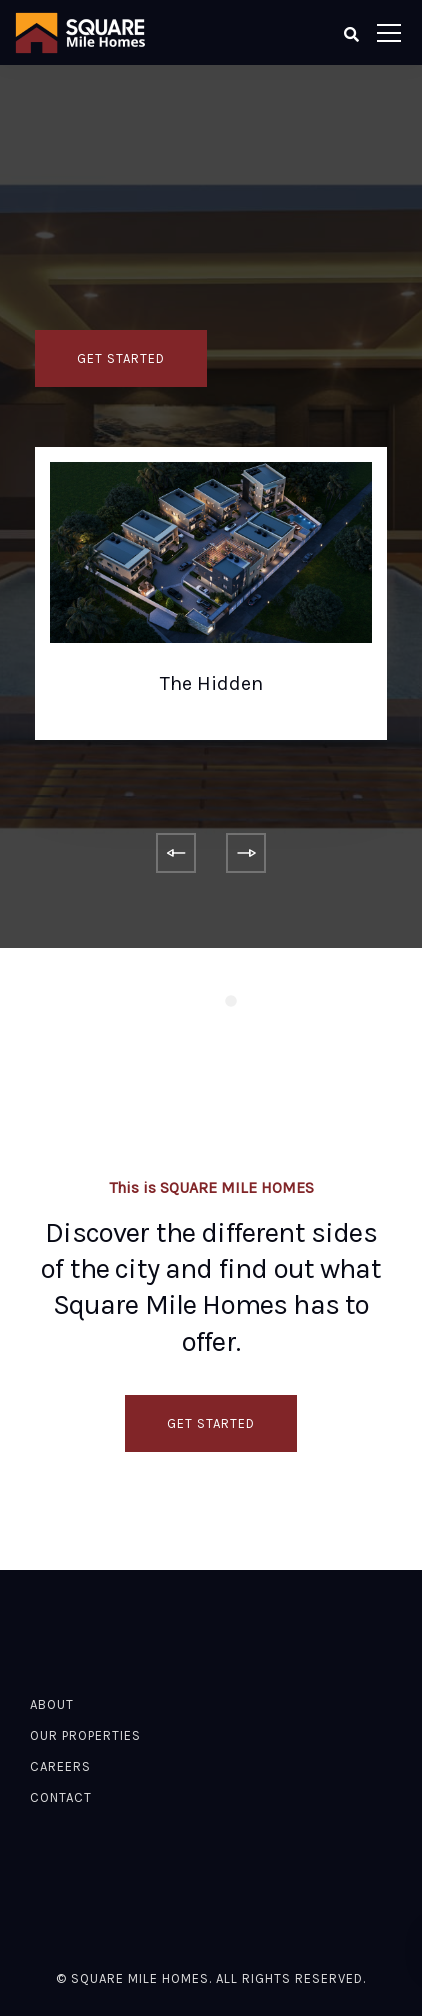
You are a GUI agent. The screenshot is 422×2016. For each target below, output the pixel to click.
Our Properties (85, 1735)
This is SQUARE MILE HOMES (211, 1187)
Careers (60, 1766)
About (52, 1704)
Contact (61, 1797)
